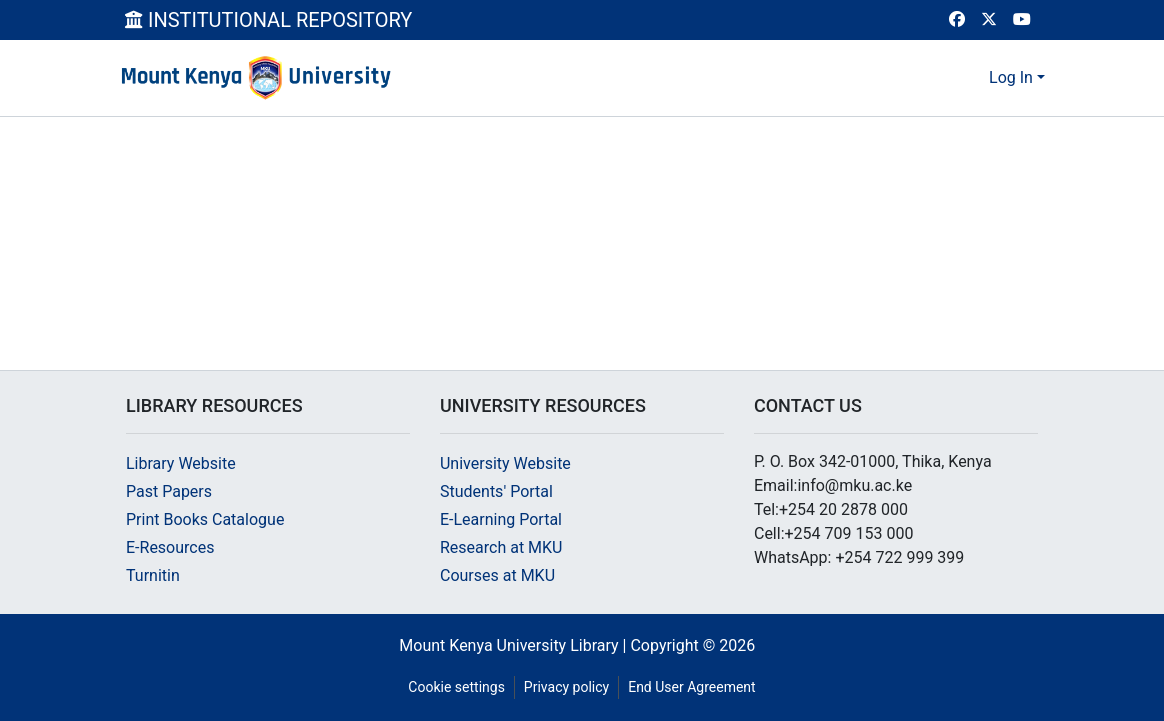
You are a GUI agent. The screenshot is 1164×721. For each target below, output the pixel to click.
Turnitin (153, 575)
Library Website (181, 463)
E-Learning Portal (501, 519)
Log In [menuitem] (1011, 77)
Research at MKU (501, 547)
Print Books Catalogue (205, 519)
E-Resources (170, 547)
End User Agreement (691, 687)
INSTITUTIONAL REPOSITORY (268, 20)
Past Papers (169, 491)
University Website (505, 463)
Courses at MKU (497, 575)
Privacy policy (566, 687)
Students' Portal (496, 491)
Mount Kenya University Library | (514, 645)
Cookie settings (456, 687)
